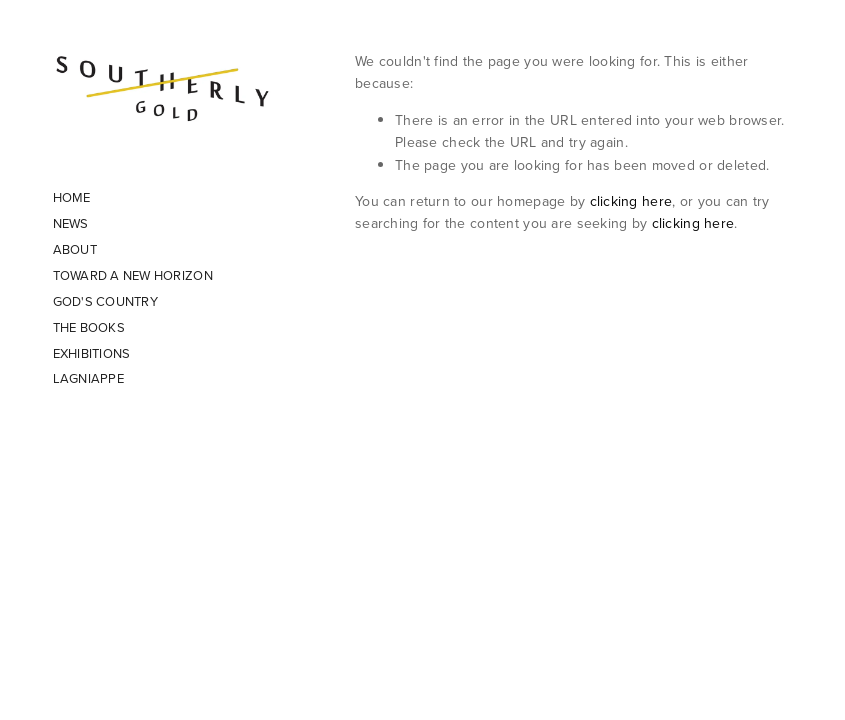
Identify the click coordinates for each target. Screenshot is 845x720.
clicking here (631, 201)
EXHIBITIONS (92, 353)
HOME (72, 197)
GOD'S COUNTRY (105, 301)
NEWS (71, 223)
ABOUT (75, 249)
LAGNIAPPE (88, 378)
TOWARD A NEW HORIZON (133, 275)
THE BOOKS (89, 327)
